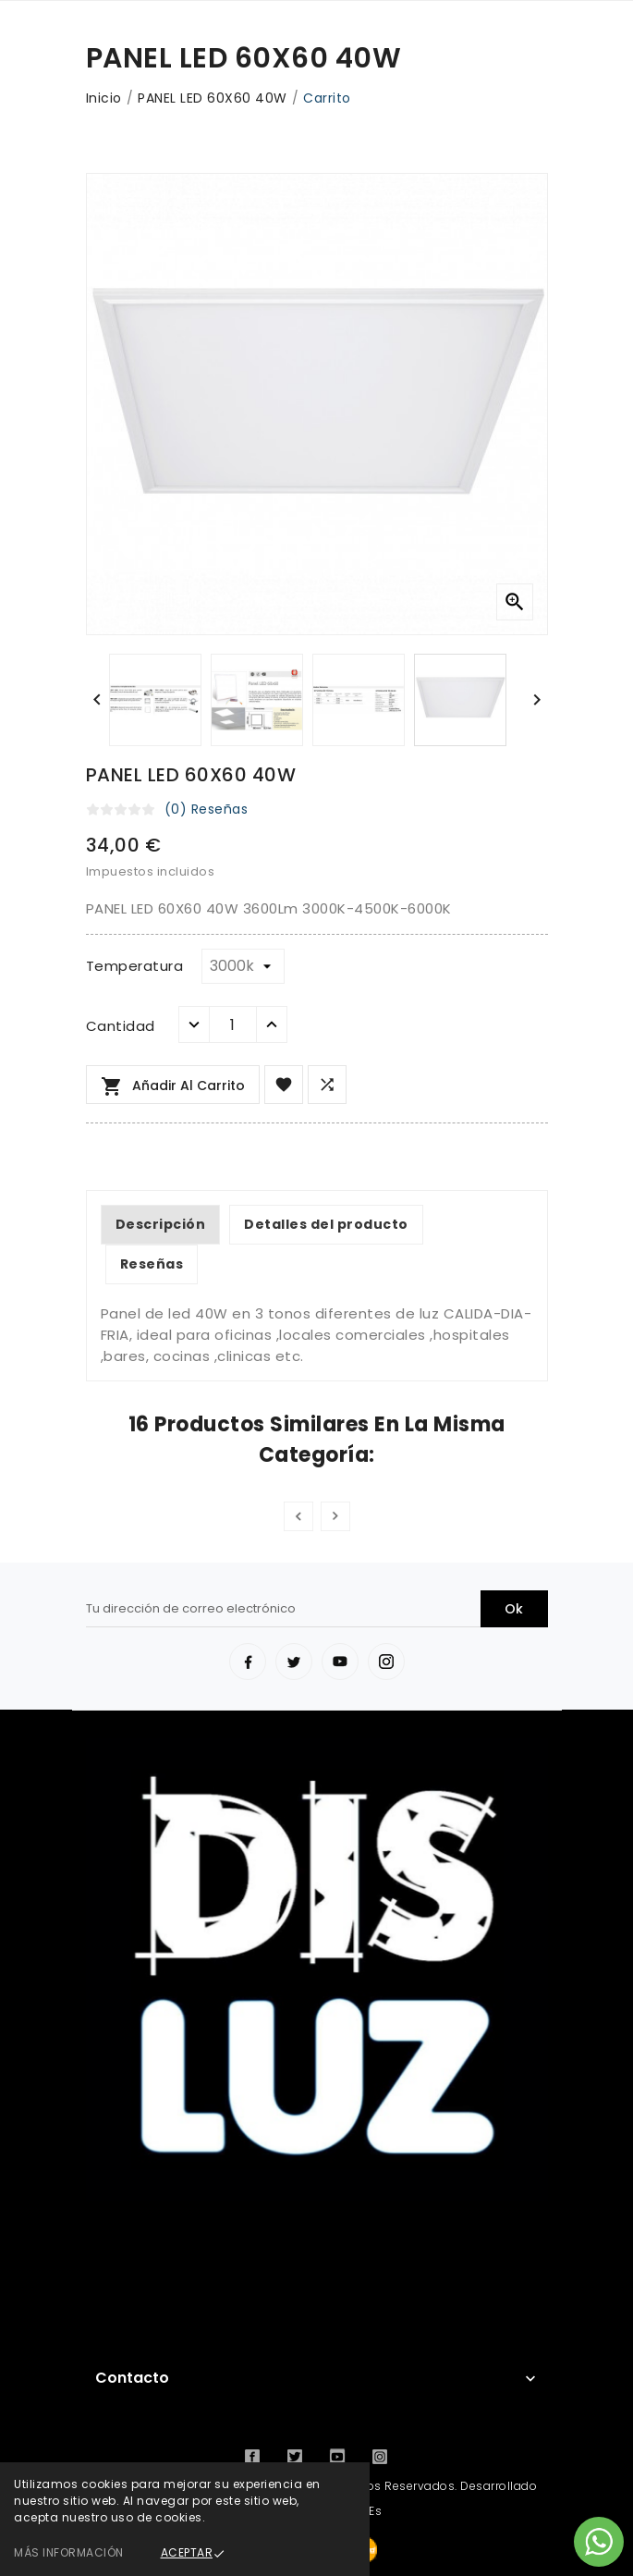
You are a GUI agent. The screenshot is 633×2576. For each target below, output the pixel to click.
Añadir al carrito (173, 1086)
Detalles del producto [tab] (326, 1224)
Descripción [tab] (161, 1224)
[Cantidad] (233, 1024)
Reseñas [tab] (152, 1264)
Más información (69, 2552)
